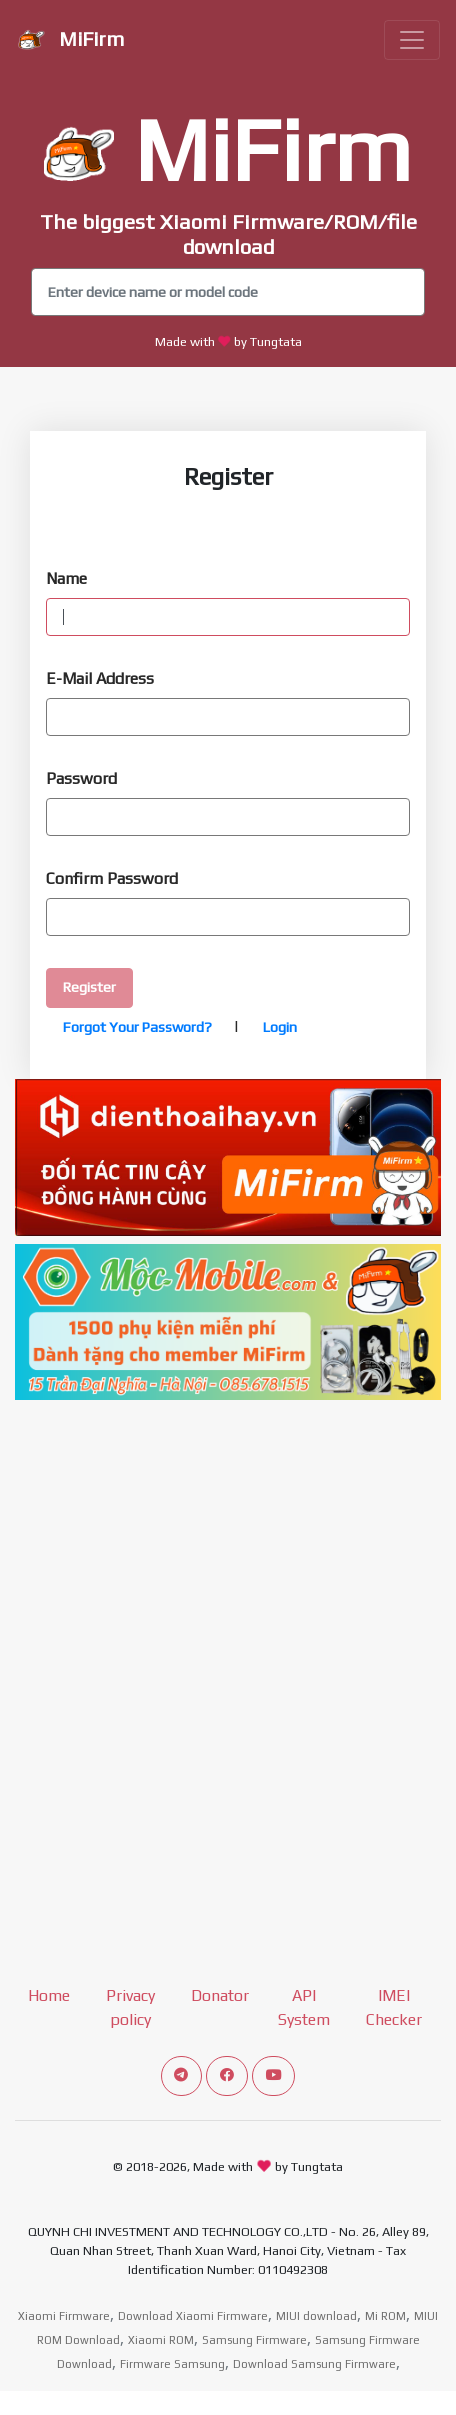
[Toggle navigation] (412, 40)
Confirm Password (112, 878)
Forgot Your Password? (137, 1027)
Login (278, 1027)
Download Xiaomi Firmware (193, 2316)
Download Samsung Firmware (314, 2364)
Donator (220, 1995)
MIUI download (316, 2316)
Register (89, 987)
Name (66, 578)
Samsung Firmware (254, 2340)
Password (81, 778)
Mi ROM (385, 2316)
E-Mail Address (100, 678)
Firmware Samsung (172, 2364)
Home (49, 1995)
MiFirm (70, 41)
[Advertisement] (228, 1636)
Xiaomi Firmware (64, 2316)
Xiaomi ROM (161, 2340)
